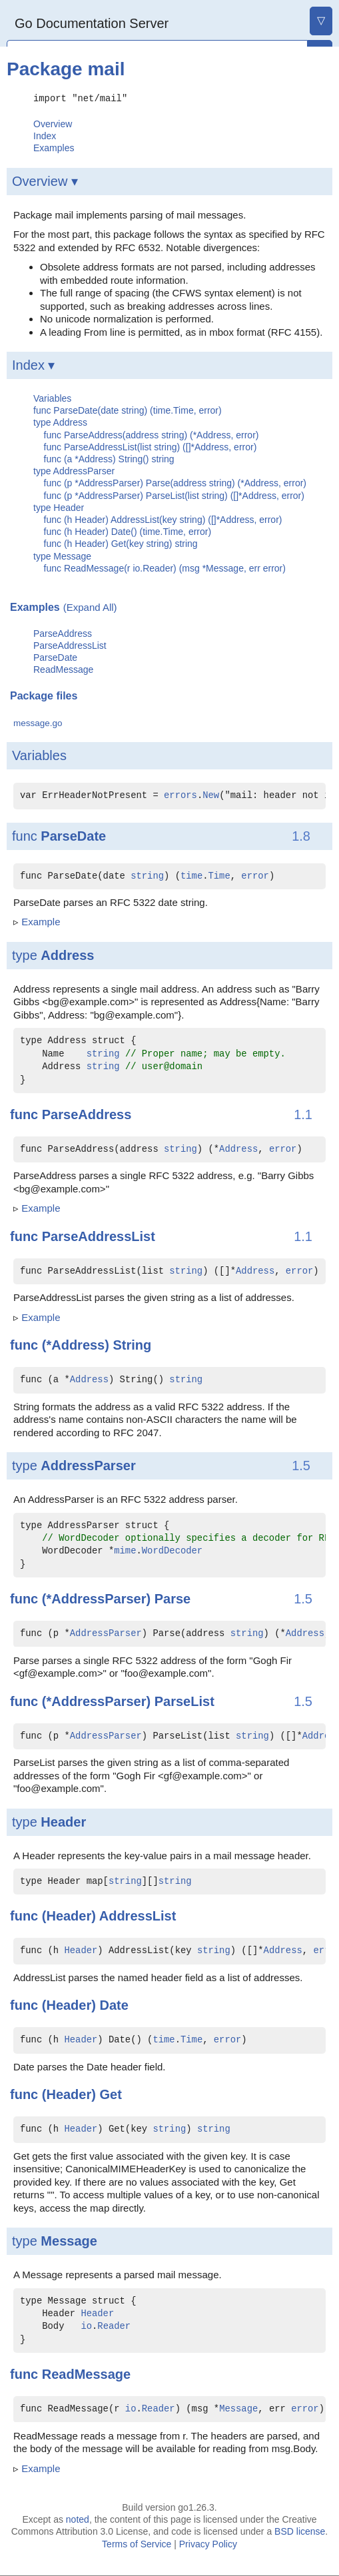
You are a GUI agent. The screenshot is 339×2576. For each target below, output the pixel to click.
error (255, 875)
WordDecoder (172, 1551)
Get (110, 2093)
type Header (58, 507)
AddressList (137, 1916)
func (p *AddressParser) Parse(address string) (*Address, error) (175, 483)
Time (219, 875)
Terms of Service (136, 2543)
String (132, 1344)
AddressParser (88, 1465)
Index (44, 135)
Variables (52, 397)
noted (77, 2518)
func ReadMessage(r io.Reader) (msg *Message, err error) (165, 567)
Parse (173, 1598)
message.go (38, 722)
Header (63, 1821)
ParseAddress (62, 633)
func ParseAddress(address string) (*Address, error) (151, 434)
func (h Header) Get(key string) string (121, 543)
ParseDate (55, 656)
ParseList (184, 1700)
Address (67, 954)
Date (113, 2005)
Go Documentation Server (92, 23)
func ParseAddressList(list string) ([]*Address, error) (150, 446)
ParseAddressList (70, 645)
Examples (53, 148)
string (147, 875)
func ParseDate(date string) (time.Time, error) (127, 409)
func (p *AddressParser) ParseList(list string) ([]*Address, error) (174, 495)
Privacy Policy (208, 2543)
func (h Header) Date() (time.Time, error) (128, 531)
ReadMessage (63, 669)
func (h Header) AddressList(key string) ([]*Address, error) (163, 519)
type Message (62, 555)
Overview (52, 123)
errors (180, 795)
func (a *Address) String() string (109, 458)
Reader (114, 2326)
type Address (60, 422)
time (191, 875)
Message (69, 2240)
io (86, 2326)
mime (125, 1551)
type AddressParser (74, 470)
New (210, 795)
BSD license (299, 2531)
